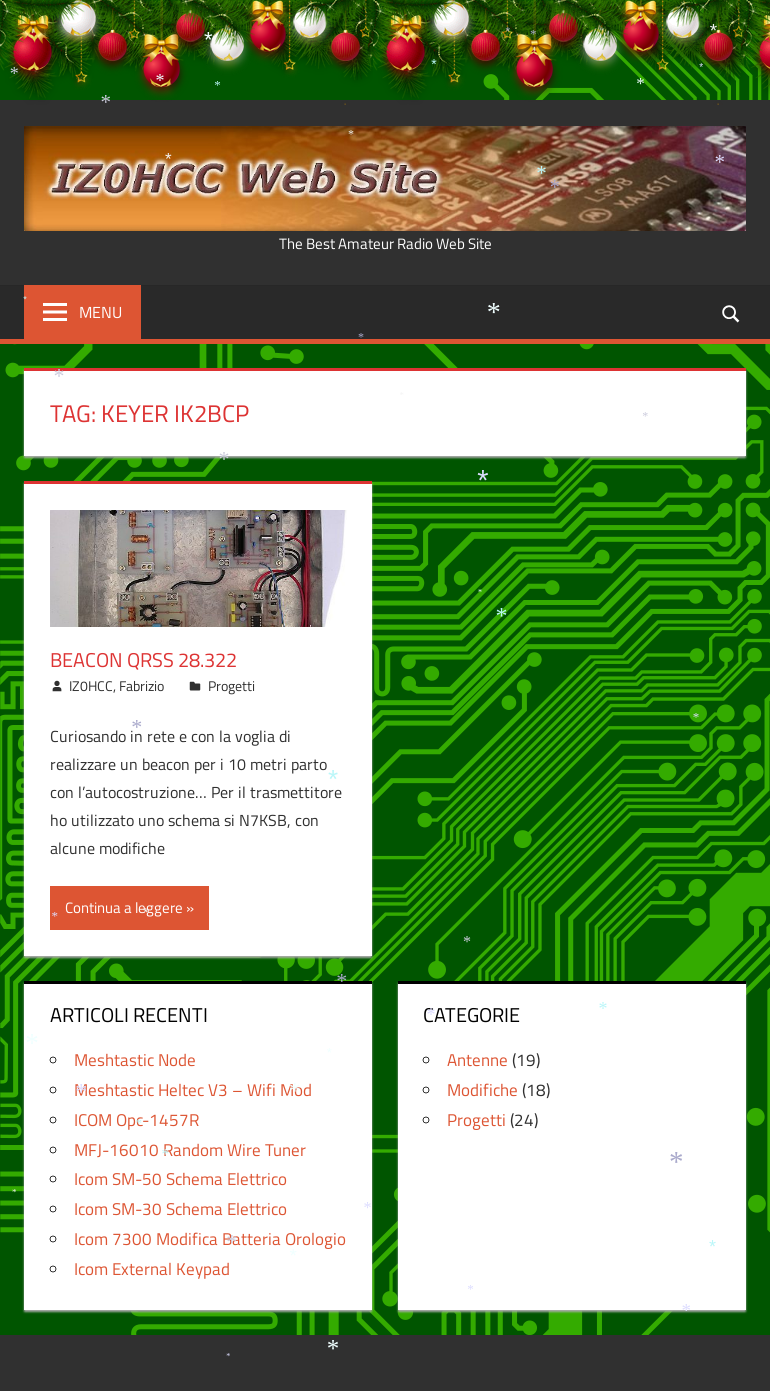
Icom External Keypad (152, 1269)
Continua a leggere (124, 907)
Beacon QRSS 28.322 (143, 659)
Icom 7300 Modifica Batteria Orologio (210, 1239)
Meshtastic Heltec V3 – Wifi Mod (193, 1090)
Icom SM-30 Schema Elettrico (180, 1209)
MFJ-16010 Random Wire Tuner (190, 1150)
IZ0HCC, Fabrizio (116, 685)
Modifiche (482, 1090)
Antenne (477, 1060)
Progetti (231, 685)
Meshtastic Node (135, 1060)
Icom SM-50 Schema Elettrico (180, 1179)
